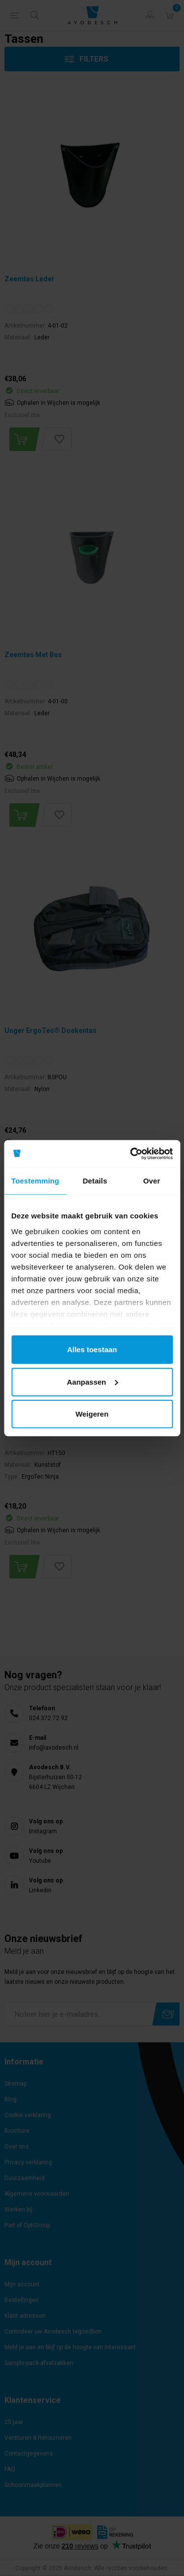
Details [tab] (94, 1181)
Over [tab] (151, 1181)
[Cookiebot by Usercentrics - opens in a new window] (131, 1153)
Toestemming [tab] (35, 1181)
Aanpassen (92, 1381)
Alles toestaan (92, 1349)
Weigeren (92, 1414)
